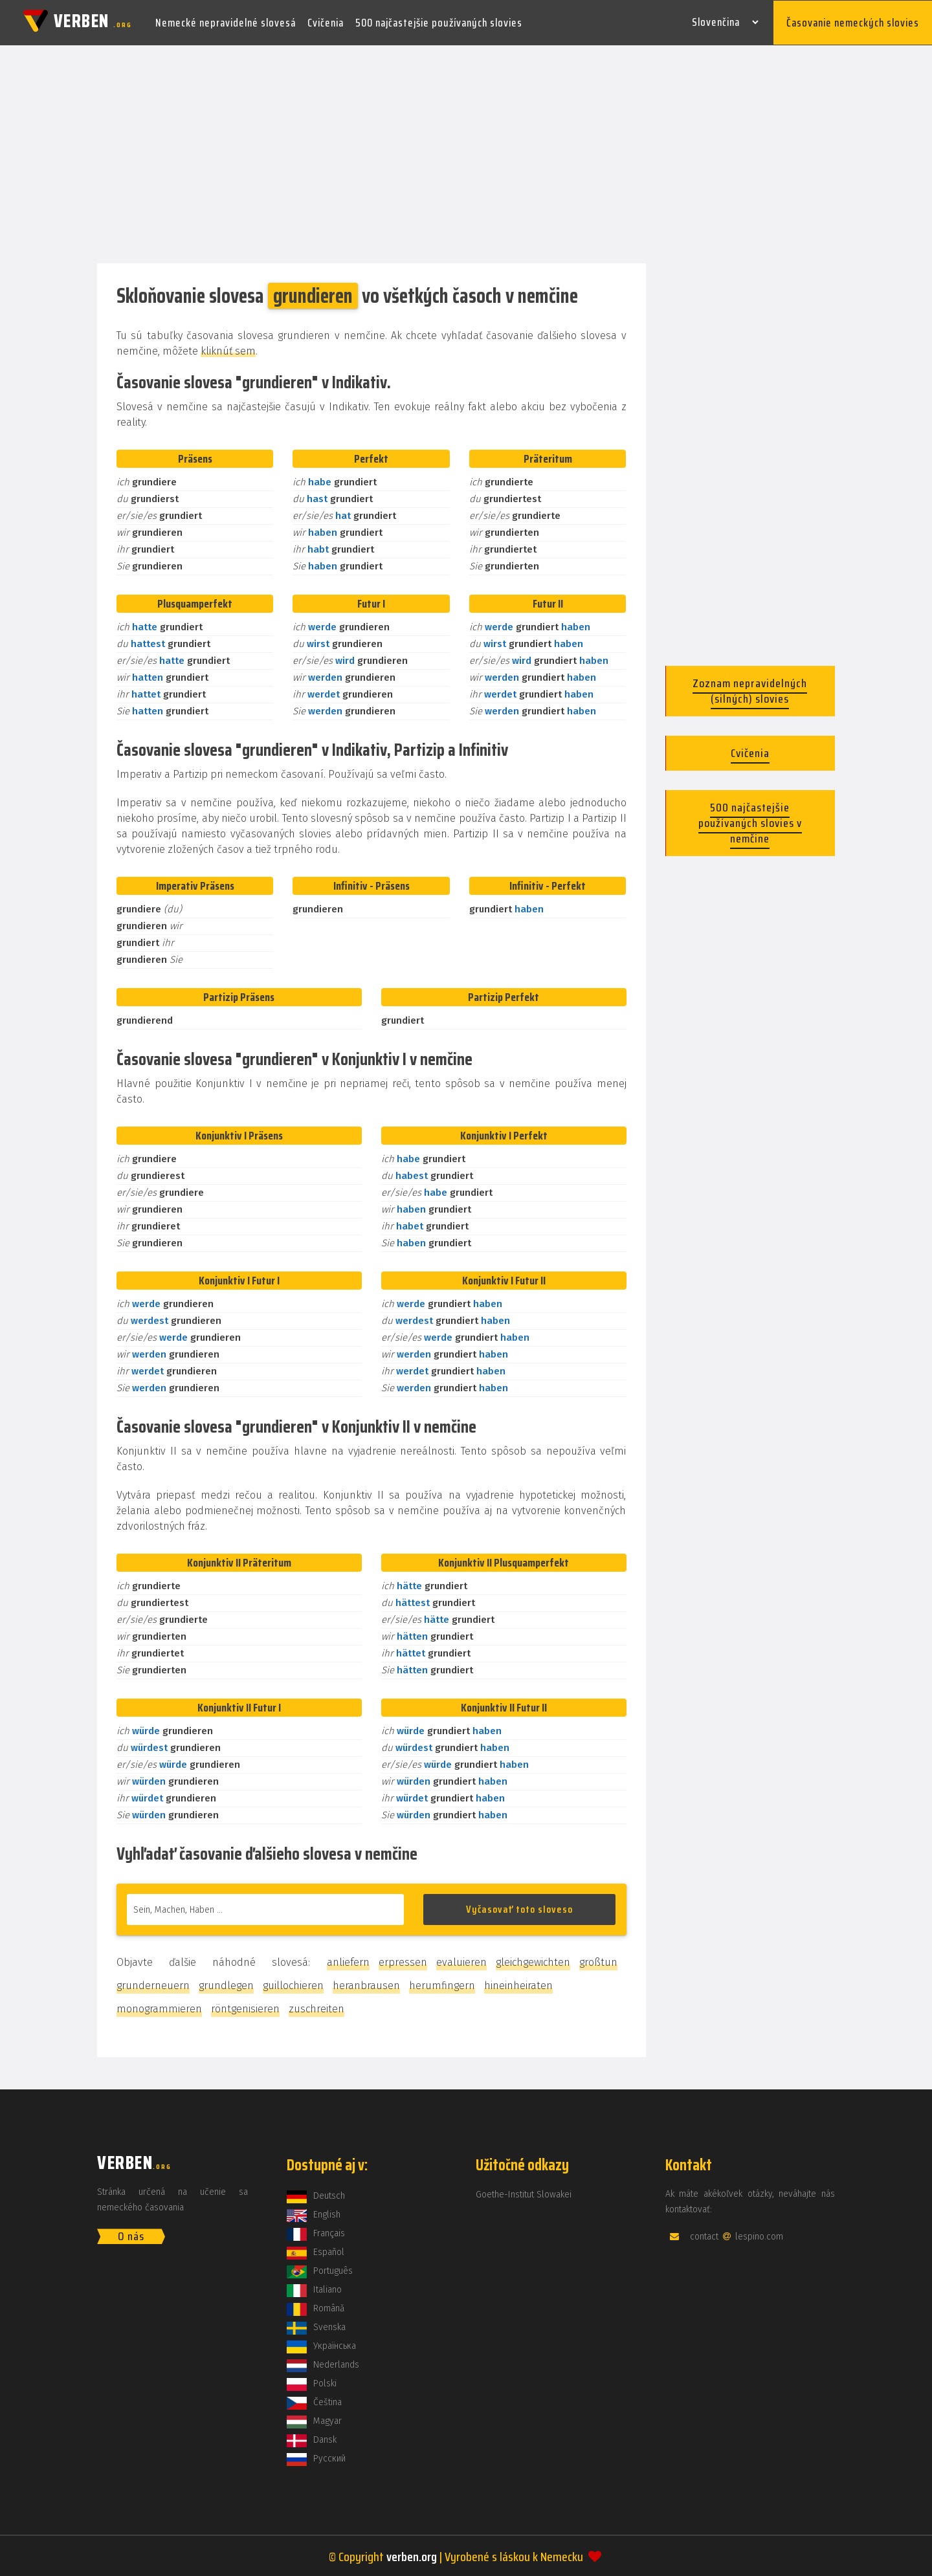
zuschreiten (316, 2007)
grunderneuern (153, 1984)
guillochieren (293, 1984)
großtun (598, 1961)
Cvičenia (325, 22)
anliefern (348, 1961)
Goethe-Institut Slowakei (523, 2193)
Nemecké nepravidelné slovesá (225, 22)
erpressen (403, 1961)
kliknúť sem (228, 350)
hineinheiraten (518, 1984)
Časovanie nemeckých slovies (852, 22)
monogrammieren (159, 2007)
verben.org (411, 2555)
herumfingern (442, 1984)
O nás (131, 2235)
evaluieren (461, 1961)
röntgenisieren (245, 2007)
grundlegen (226, 1984)
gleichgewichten (533, 1961)
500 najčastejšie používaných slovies (438, 22)
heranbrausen (366, 1984)
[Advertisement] (466, 154)
